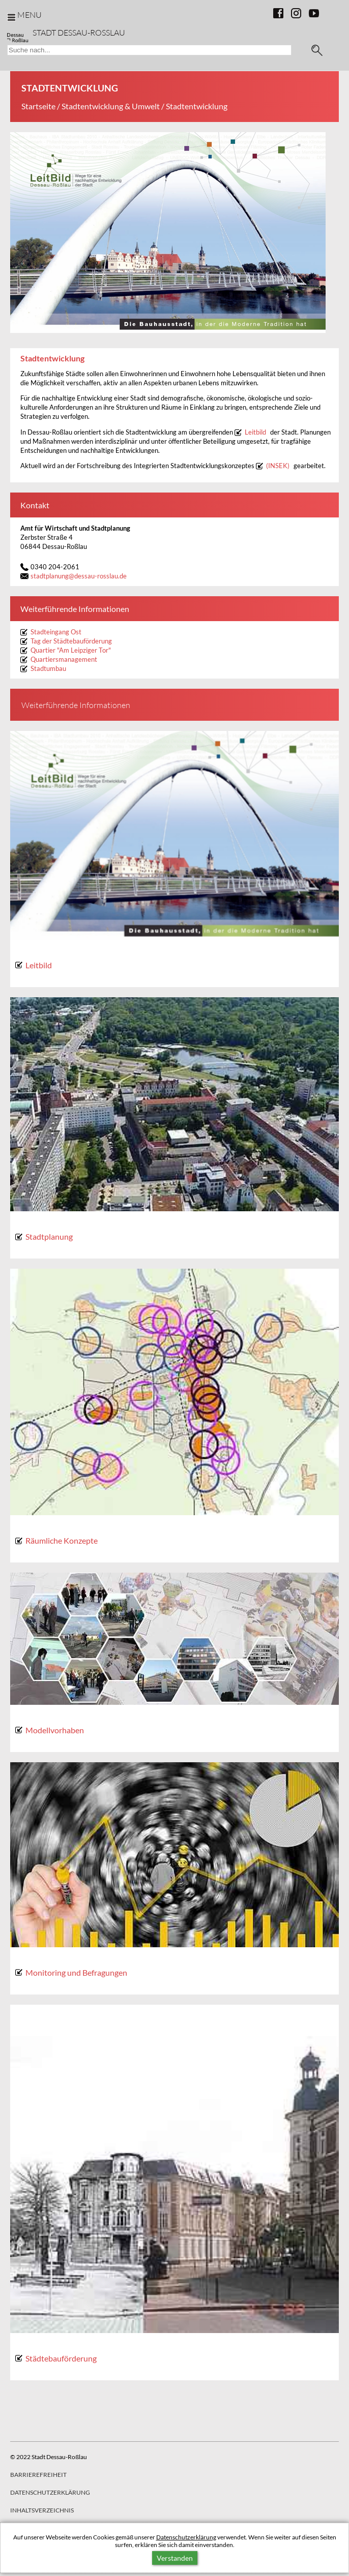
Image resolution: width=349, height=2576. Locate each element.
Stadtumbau (48, 668)
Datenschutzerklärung (186, 2537)
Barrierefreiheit (38, 2474)
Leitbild (255, 432)
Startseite (38, 106)
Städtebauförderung (61, 2358)
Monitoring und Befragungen (76, 1972)
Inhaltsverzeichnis (42, 2510)
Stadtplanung (49, 1236)
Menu (29, 14)
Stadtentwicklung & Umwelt (111, 106)
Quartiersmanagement (64, 659)
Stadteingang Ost (56, 632)
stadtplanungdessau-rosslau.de (79, 576)
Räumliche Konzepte (61, 1540)
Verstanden (175, 2558)
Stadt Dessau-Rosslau (79, 32)
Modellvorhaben (54, 1730)
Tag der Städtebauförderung (71, 641)
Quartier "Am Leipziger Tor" (71, 650)
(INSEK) (277, 466)
